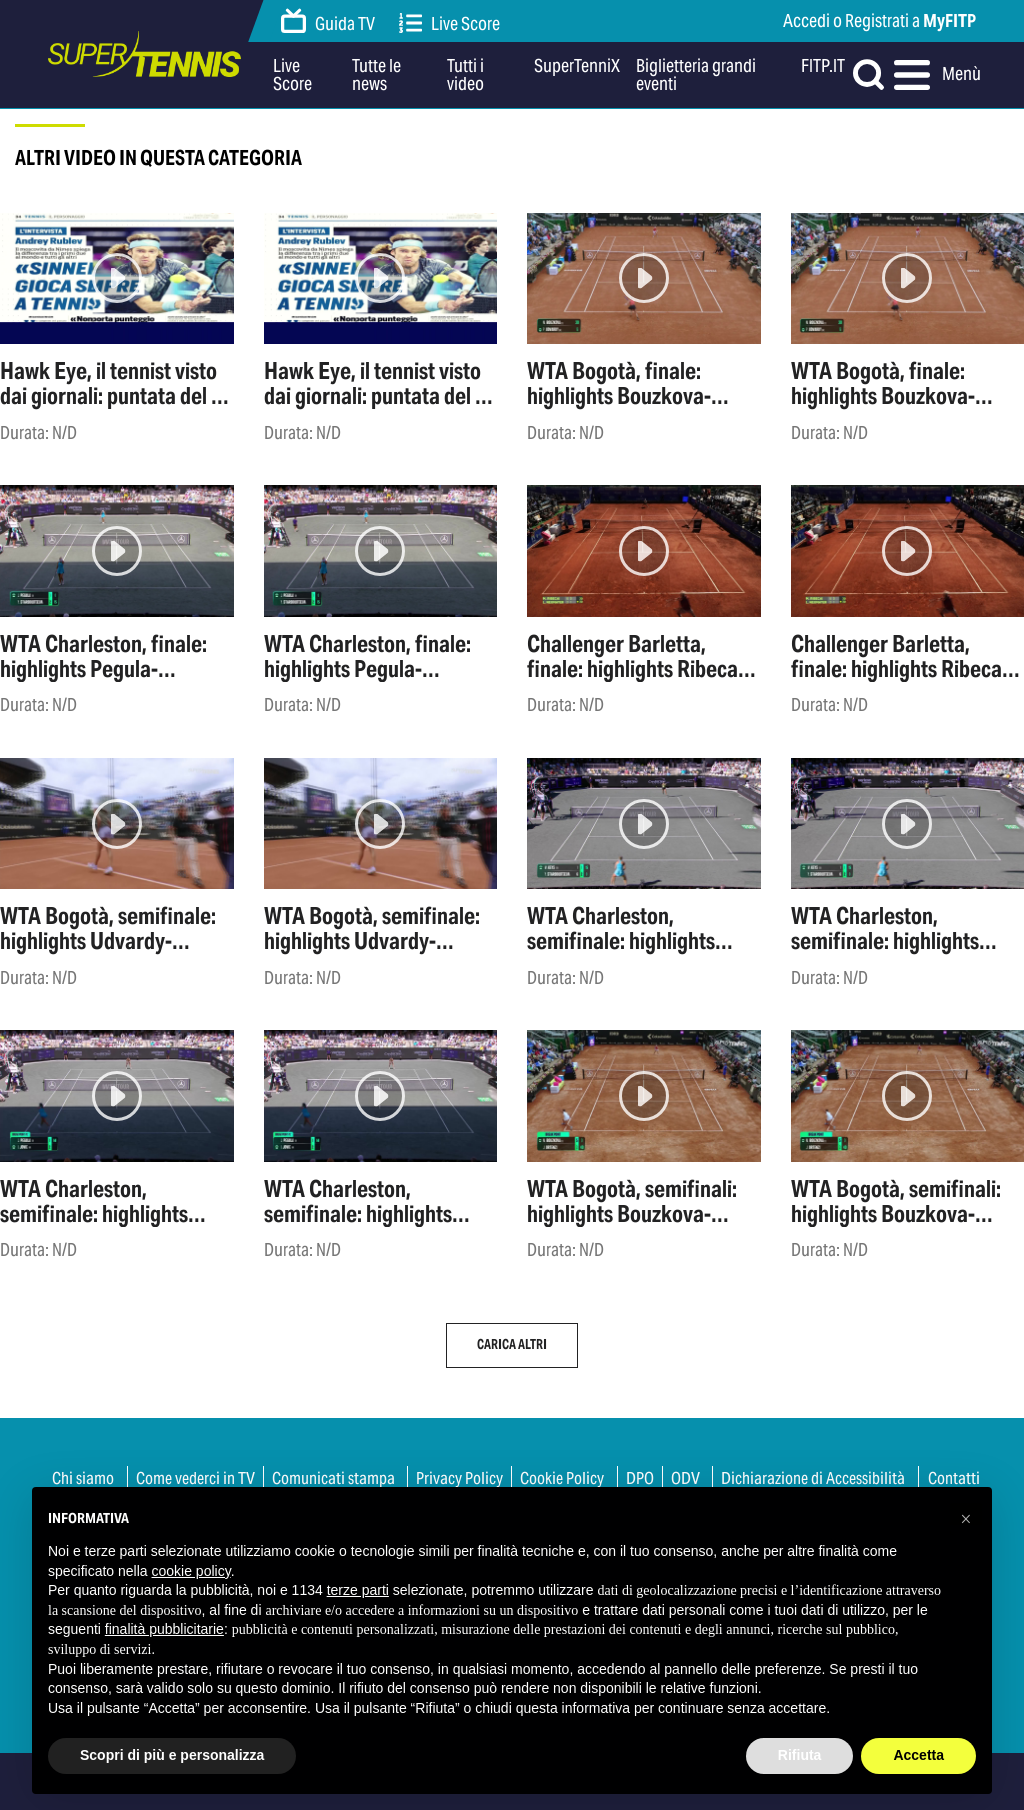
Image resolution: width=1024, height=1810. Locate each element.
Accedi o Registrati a (879, 20)
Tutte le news (376, 75)
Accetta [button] (918, 1755)
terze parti (358, 1590)
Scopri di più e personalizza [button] (172, 1755)
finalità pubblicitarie (164, 1629)
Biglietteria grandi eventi (696, 75)
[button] (966, 1519)
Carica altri (512, 1344)
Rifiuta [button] (800, 1755)
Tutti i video (465, 75)
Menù (935, 75)
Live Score (450, 23)
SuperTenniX (577, 67)
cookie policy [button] (191, 1571)
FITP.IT (823, 67)
